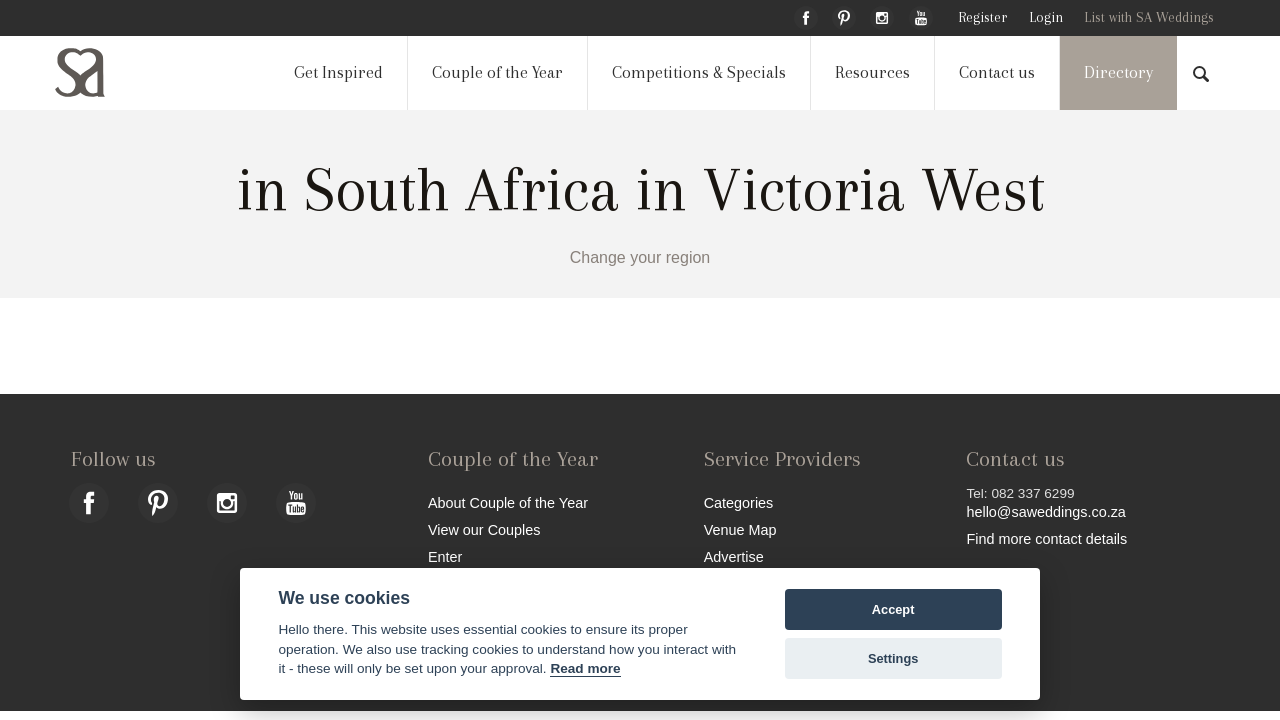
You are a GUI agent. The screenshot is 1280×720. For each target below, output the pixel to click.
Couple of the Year (497, 72)
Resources (872, 72)
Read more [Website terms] (585, 668)
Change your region (640, 257)
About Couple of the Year (508, 502)
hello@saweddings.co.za (1045, 512)
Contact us (997, 72)
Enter (445, 556)
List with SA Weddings (1149, 17)
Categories (739, 502)
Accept (893, 609)
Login (1046, 17)
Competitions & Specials (699, 72)
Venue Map (740, 529)
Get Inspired (338, 72)
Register (982, 17)
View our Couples (484, 529)
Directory (1118, 72)
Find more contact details (1046, 538)
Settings (893, 658)
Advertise (734, 556)
